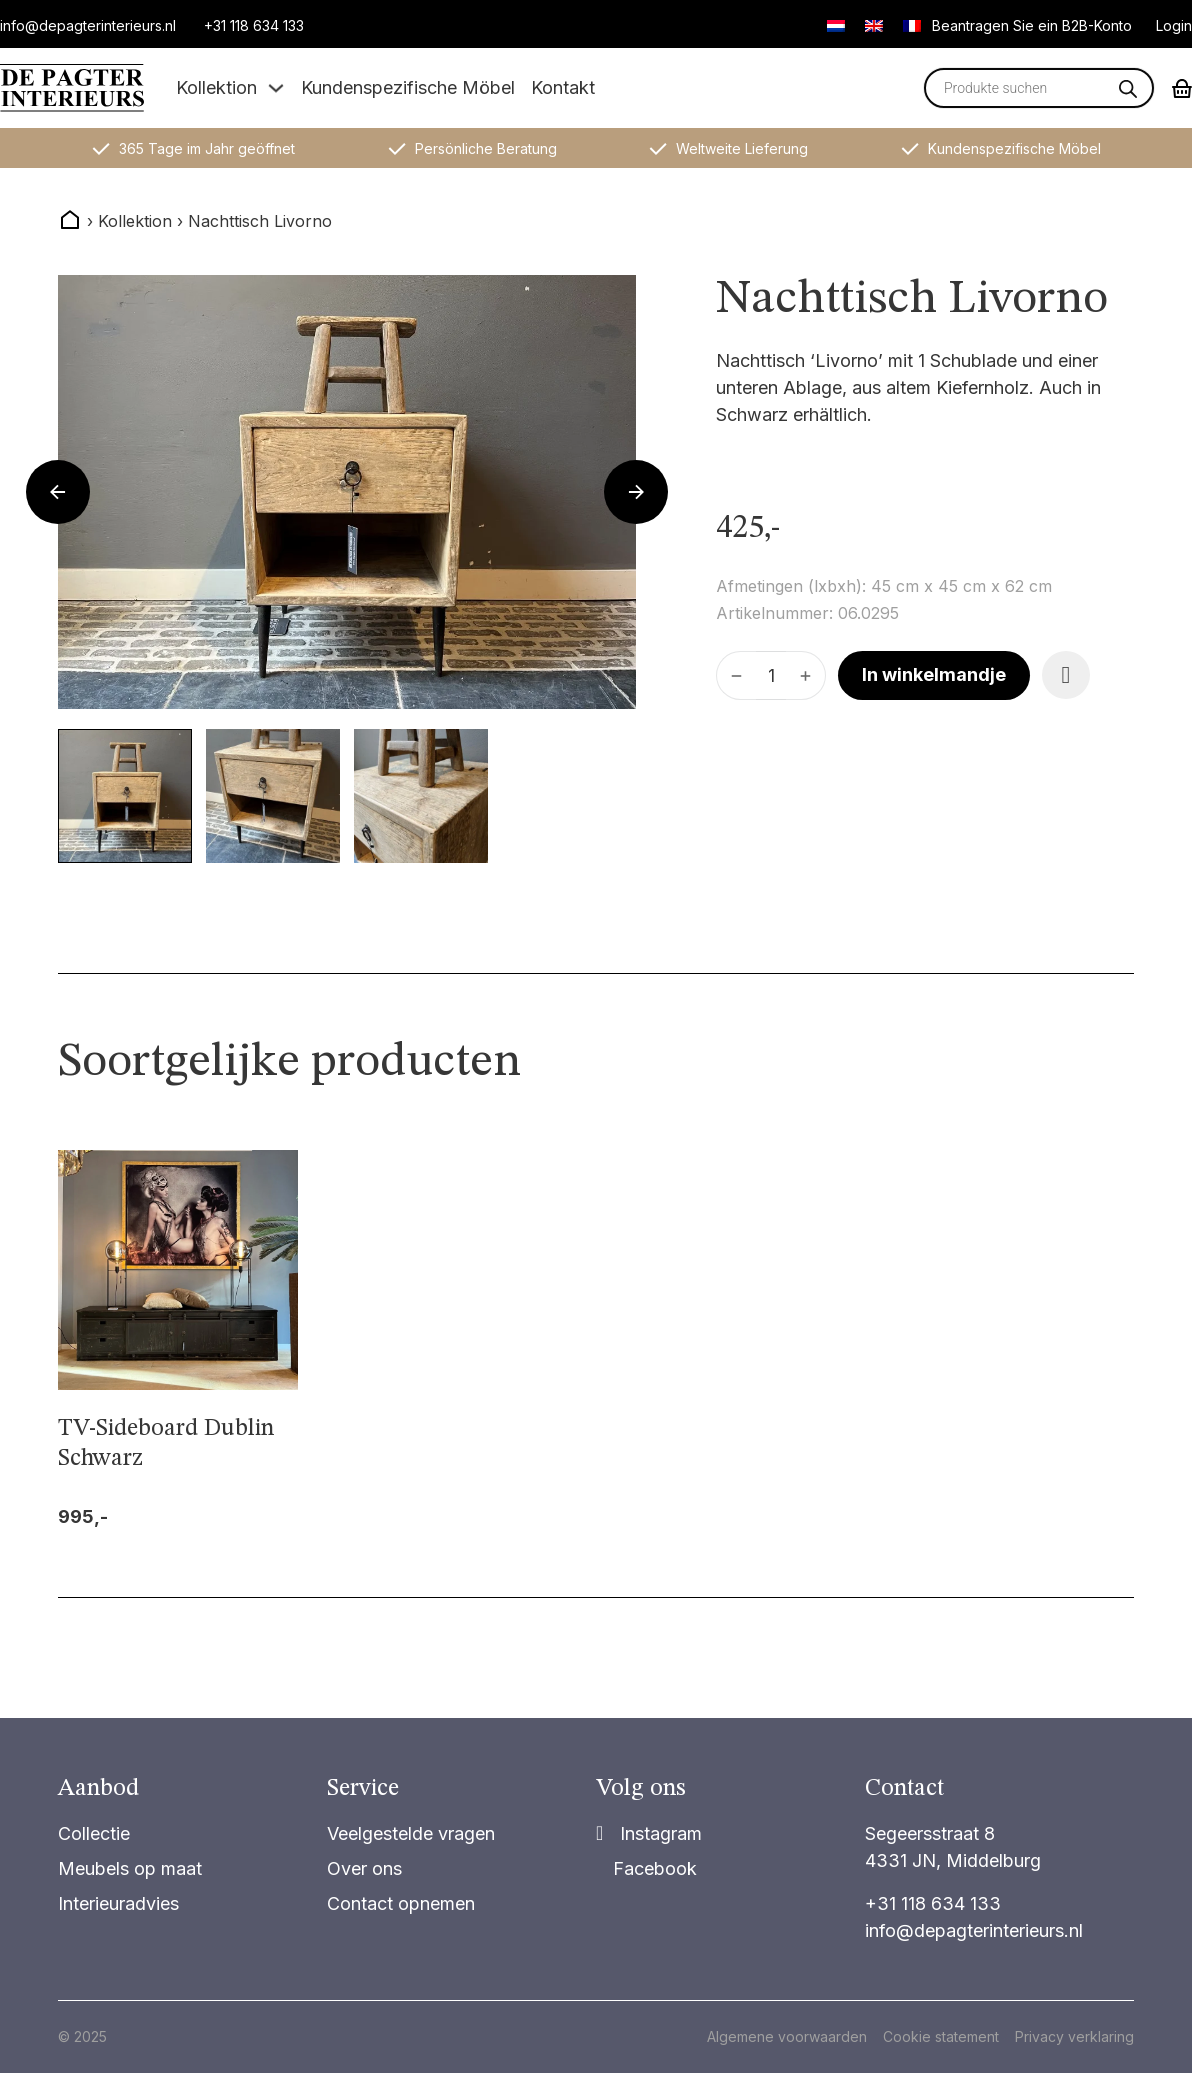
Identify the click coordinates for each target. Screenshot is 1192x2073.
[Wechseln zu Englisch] (874, 25)
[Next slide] (636, 492)
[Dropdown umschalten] (276, 88)
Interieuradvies (118, 1903)
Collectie (94, 1833)
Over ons (364, 1868)
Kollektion (216, 87)
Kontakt (563, 87)
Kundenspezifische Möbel (408, 87)
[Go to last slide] (58, 492)
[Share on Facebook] (646, 1868)
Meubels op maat (130, 1868)
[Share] (649, 1833)
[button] (125, 796)
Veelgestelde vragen (411, 1833)
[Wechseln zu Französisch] (912, 25)
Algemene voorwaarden (787, 2036)
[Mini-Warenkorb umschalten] (1182, 88)
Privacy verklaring (1074, 2036)
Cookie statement (941, 2036)
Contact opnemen (401, 1903)
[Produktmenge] (771, 675)
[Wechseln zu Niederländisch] (836, 25)
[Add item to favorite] (1066, 675)
